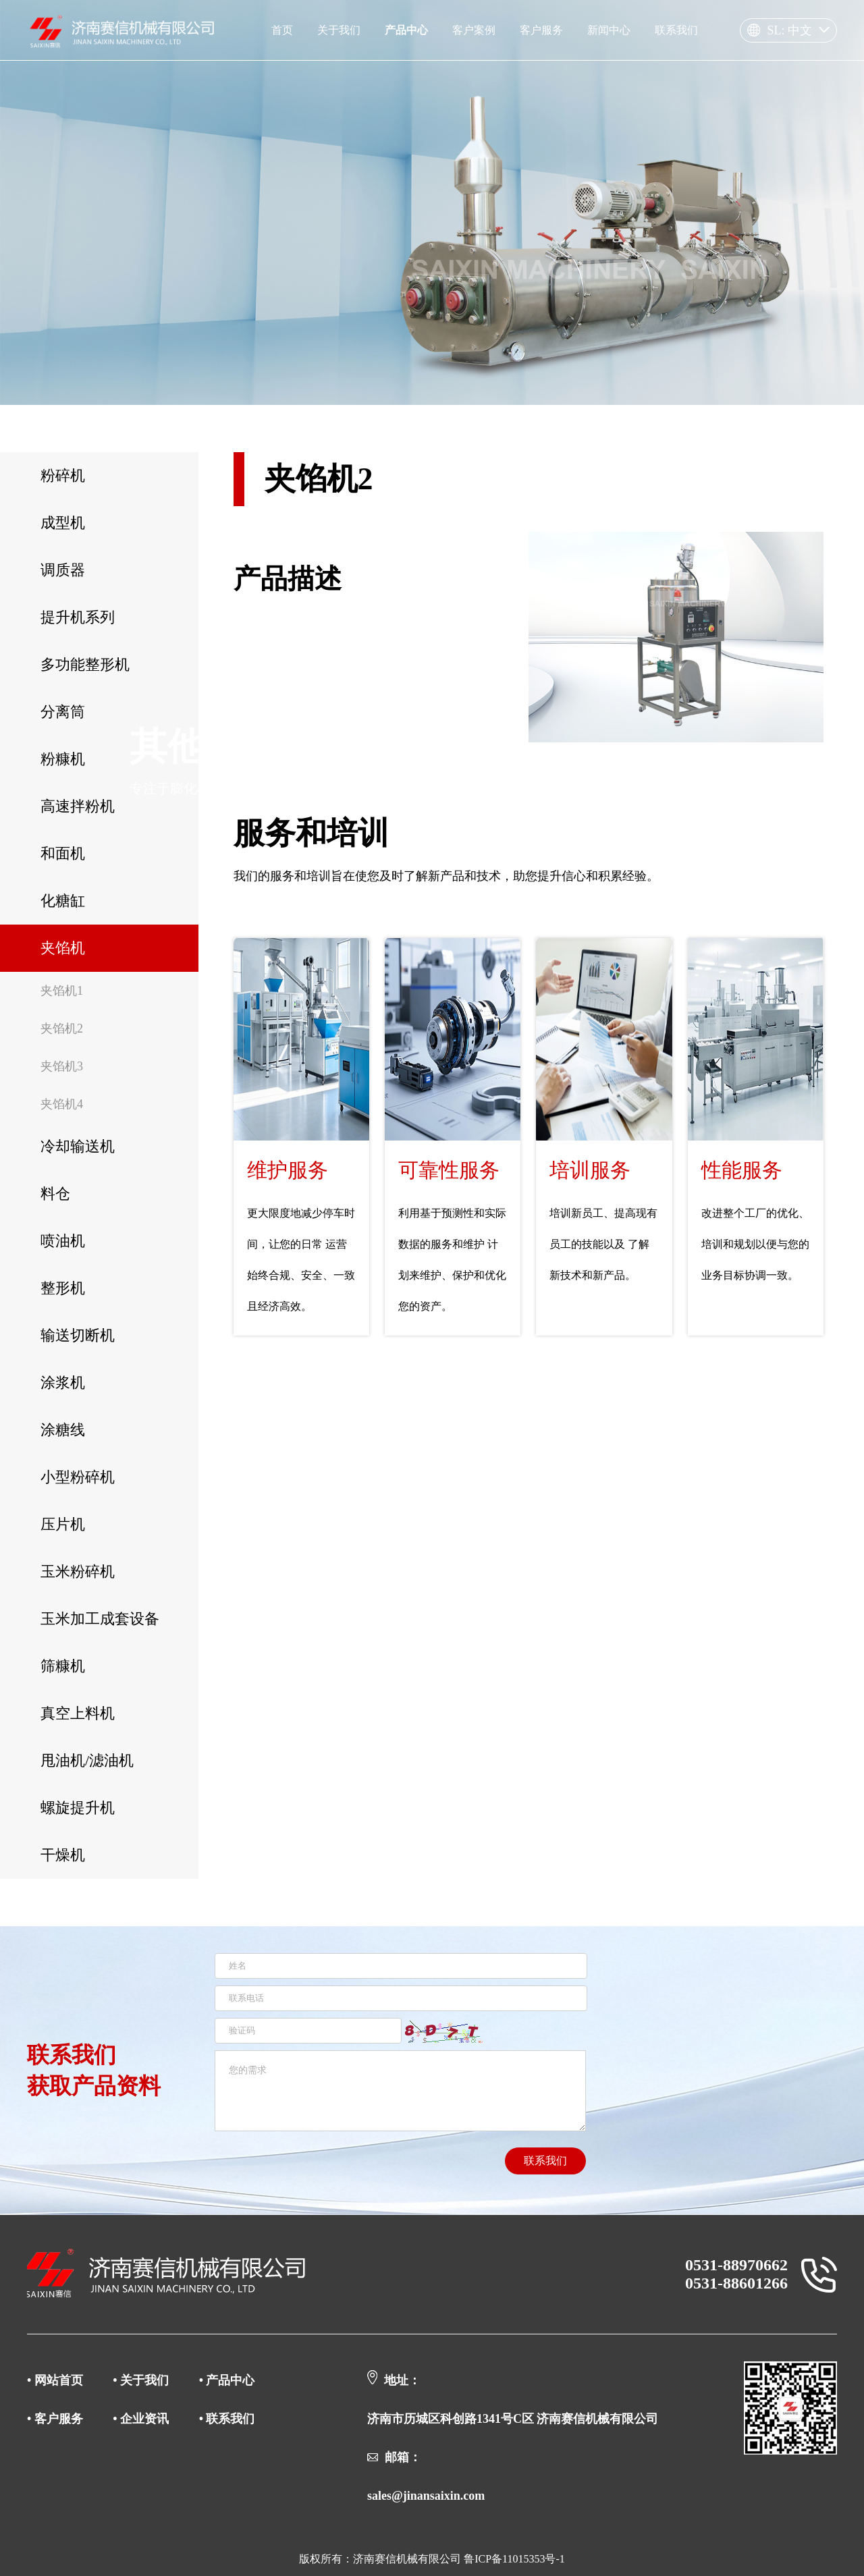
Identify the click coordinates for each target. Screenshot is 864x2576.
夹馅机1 (61, 990)
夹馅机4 (61, 1104)
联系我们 (545, 2160)
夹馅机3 (61, 1066)
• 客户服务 (56, 2419)
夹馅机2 (61, 1028)
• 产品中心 (227, 2380)
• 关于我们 (141, 2380)
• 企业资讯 (141, 2419)
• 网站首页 (56, 2380)
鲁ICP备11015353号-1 (514, 2559)
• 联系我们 (227, 2419)
